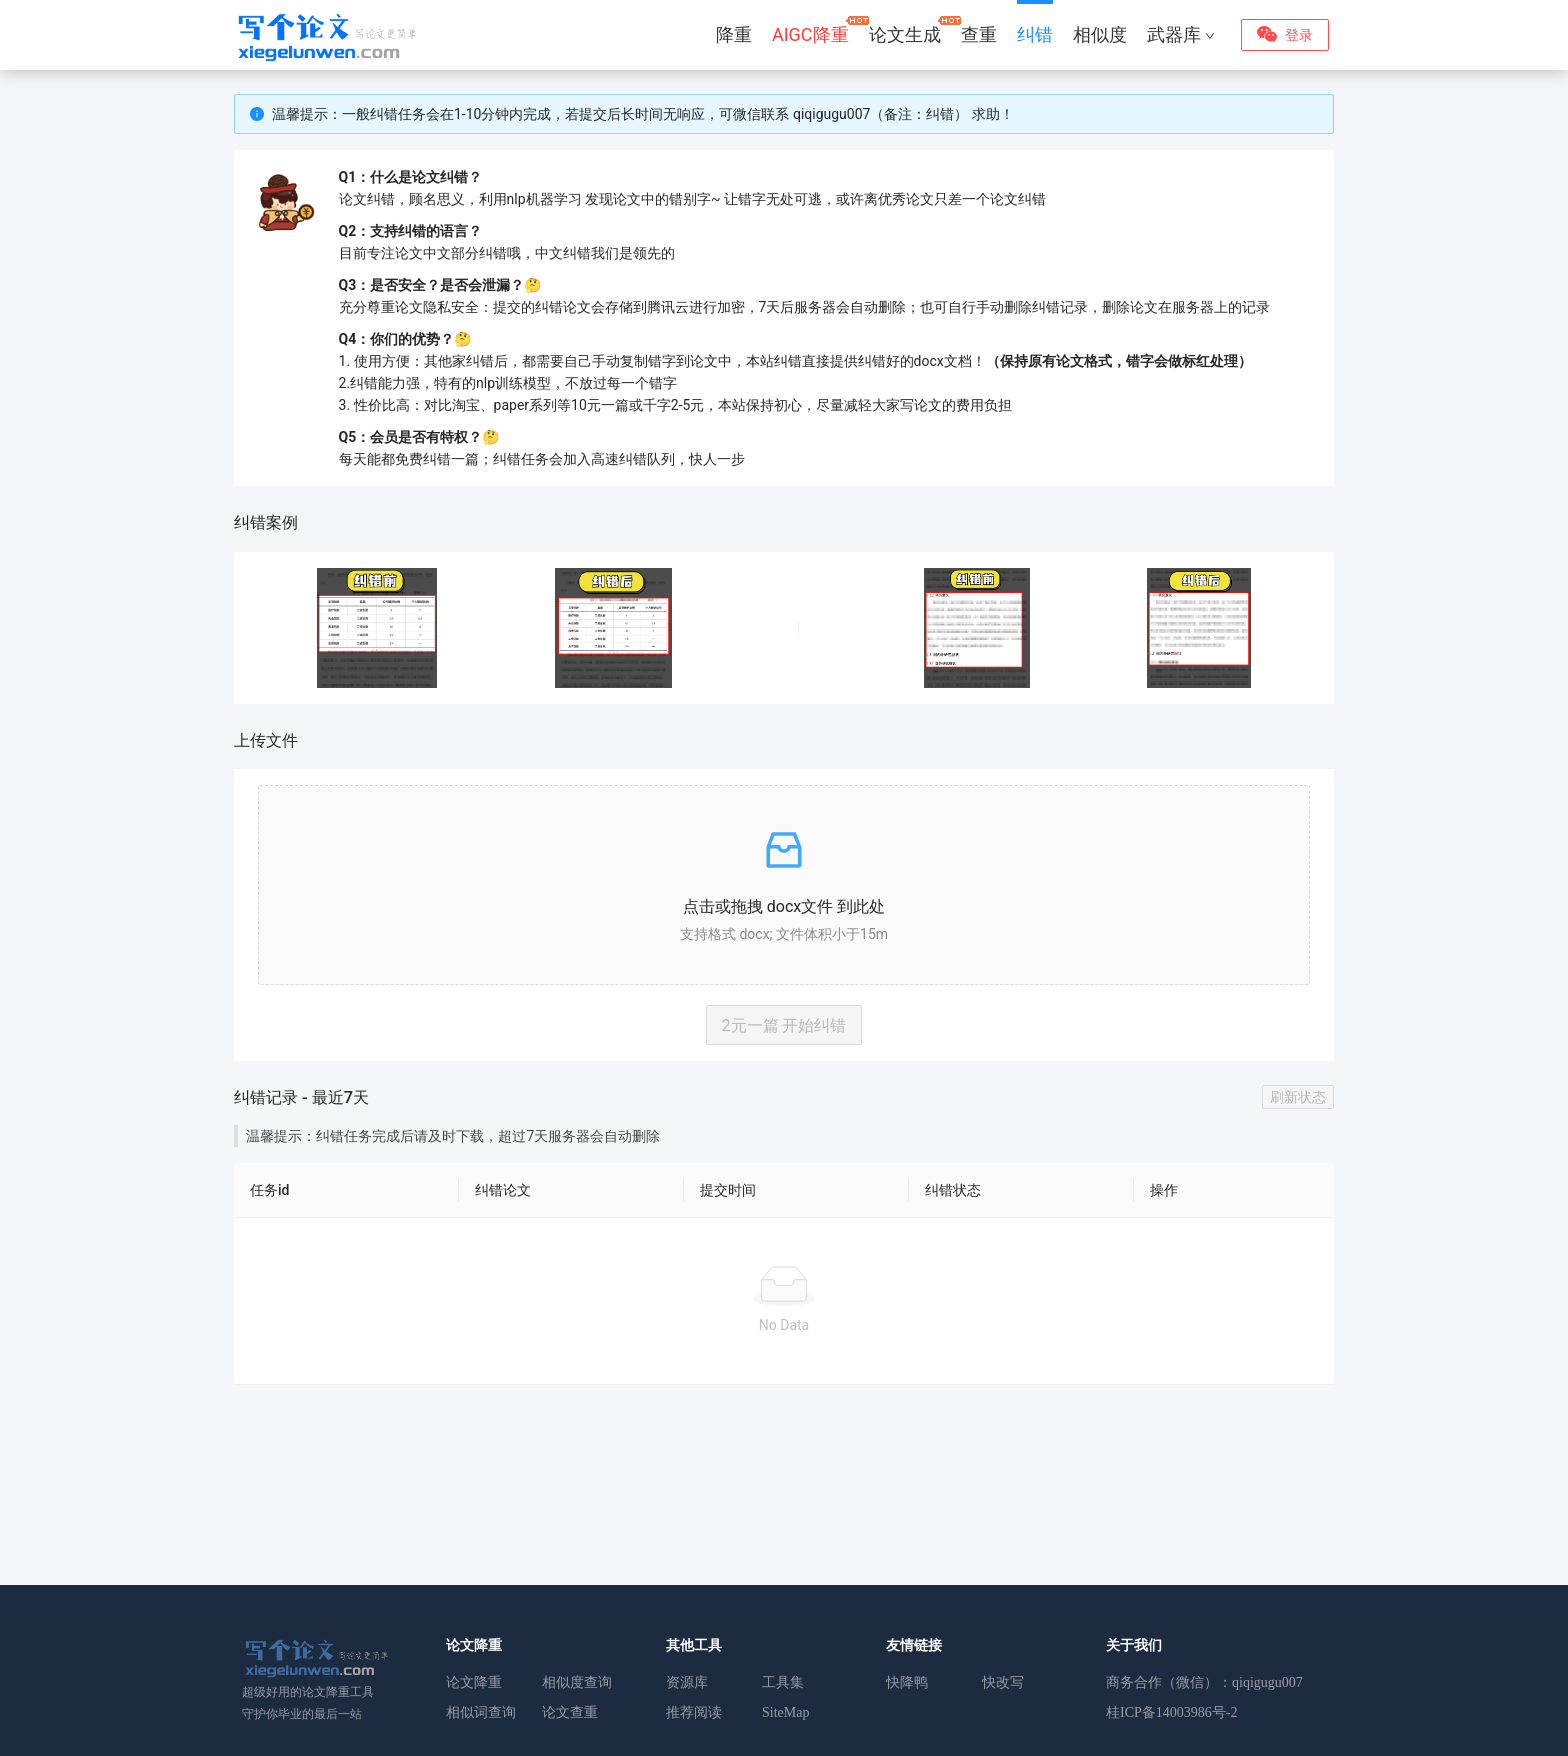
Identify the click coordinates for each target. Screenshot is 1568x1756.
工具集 (783, 1682)
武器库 (1181, 34)
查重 (979, 34)
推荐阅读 (694, 1712)
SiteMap (785, 1712)
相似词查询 (481, 1712)
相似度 (1100, 34)
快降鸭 (907, 1682)
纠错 (1035, 34)
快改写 (1003, 1682)
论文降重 (474, 1682)
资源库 (687, 1682)
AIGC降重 (810, 34)
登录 (1299, 35)
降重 (734, 34)
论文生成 (905, 34)
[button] (784, 885)
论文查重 (570, 1712)
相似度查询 (577, 1682)
